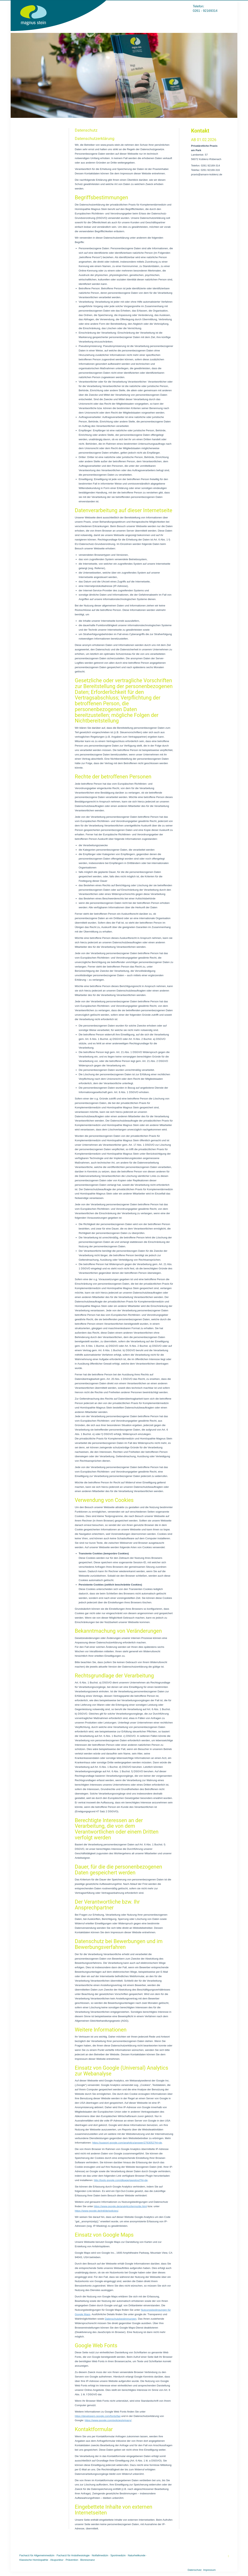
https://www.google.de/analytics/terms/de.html (120, 2206)
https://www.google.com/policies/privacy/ (108, 2420)
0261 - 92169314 (205, 11)
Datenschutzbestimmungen (121, 2318)
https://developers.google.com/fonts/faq (98, 2416)
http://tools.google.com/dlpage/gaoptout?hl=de (120, 2180)
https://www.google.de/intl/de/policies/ (96, 2210)
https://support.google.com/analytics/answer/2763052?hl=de (127, 2142)
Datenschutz (195, 2569)
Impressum (209, 2569)
